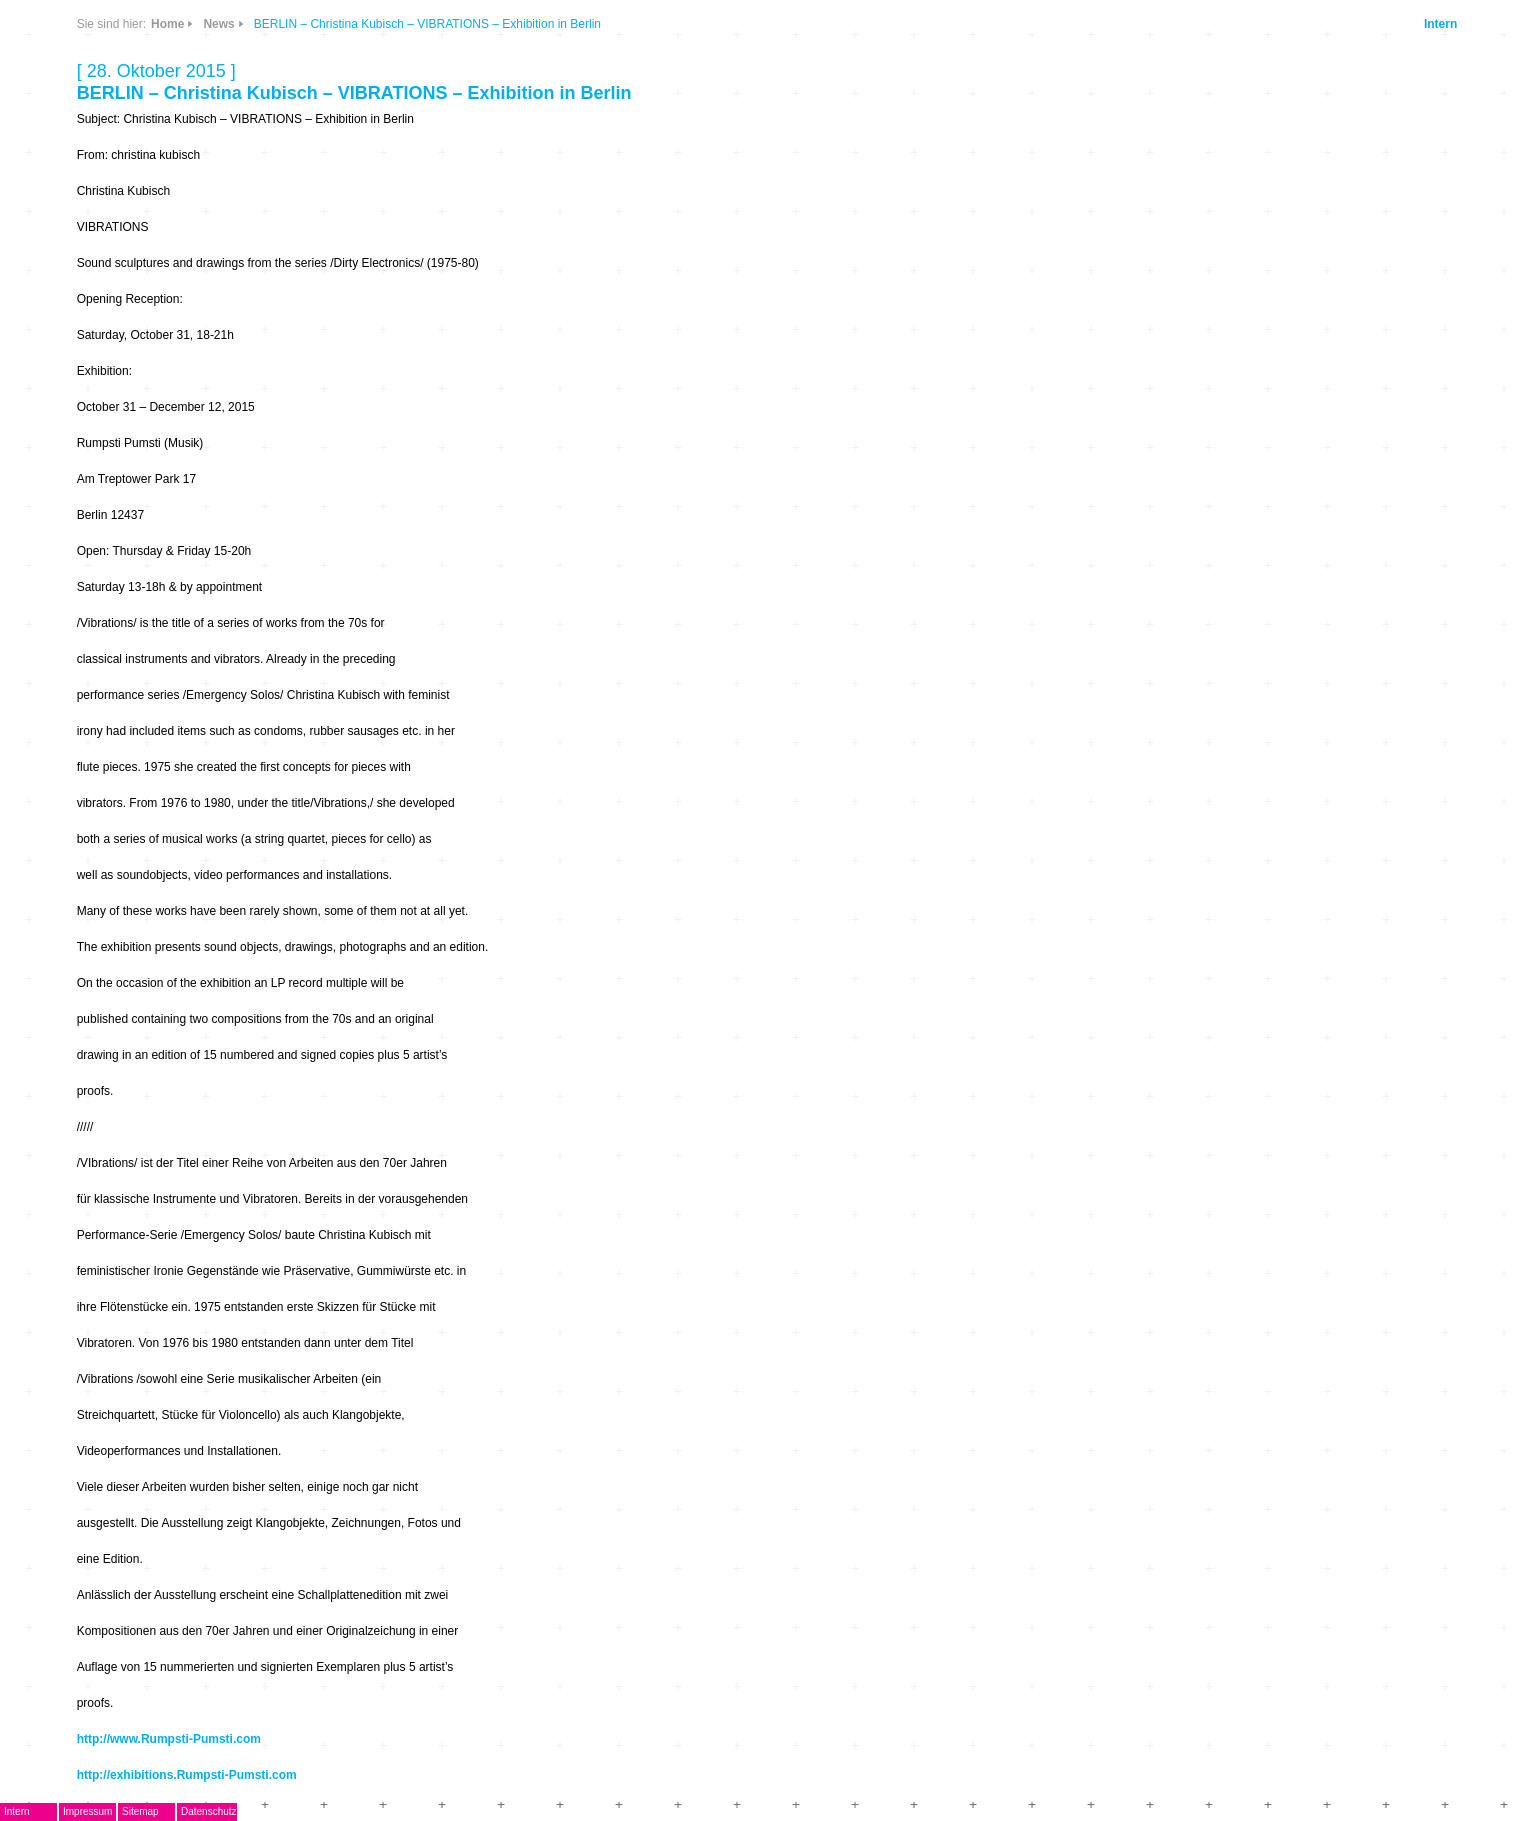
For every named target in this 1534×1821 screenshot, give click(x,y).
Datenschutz (209, 1811)
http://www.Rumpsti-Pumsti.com (169, 1739)
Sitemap (140, 1811)
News (218, 24)
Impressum (87, 1811)
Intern (1440, 24)
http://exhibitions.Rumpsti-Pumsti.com (187, 1775)
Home (167, 24)
